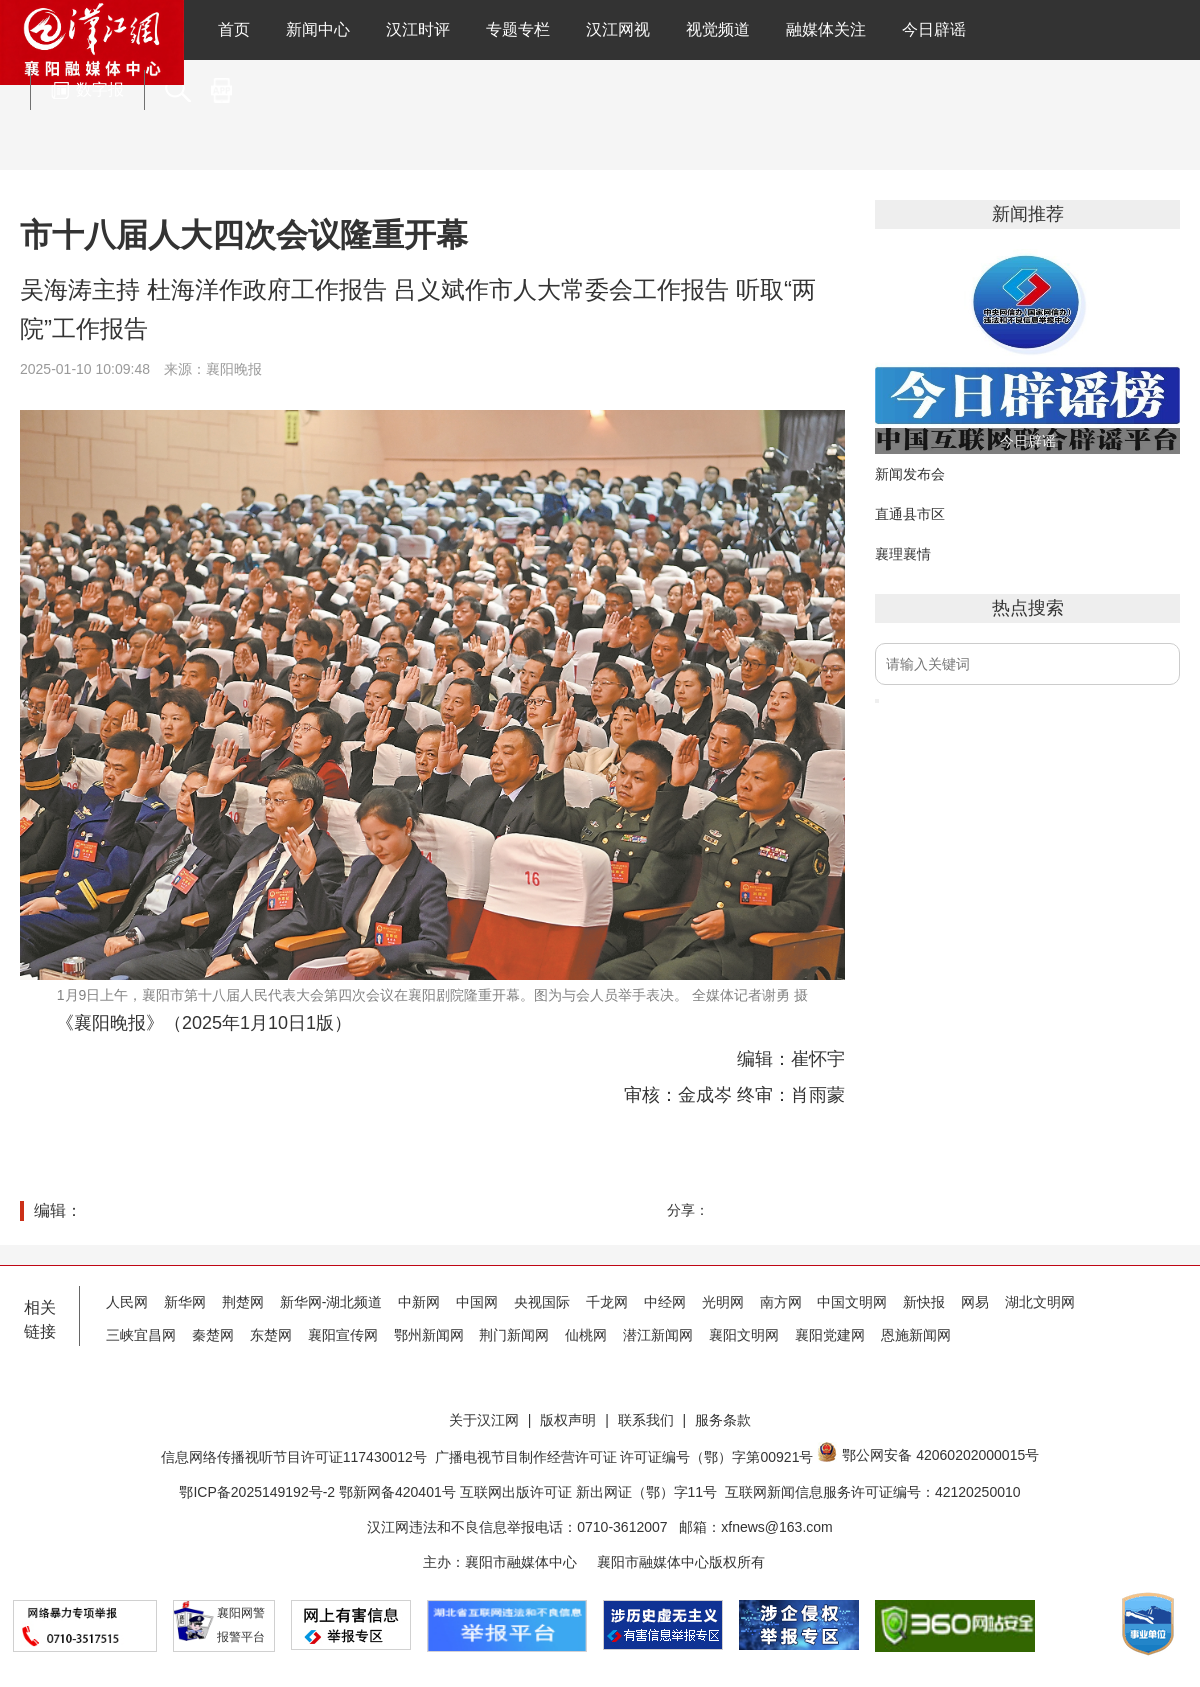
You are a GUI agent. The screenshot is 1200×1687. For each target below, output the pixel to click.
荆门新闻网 (514, 1335)
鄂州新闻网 (429, 1335)
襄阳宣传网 (343, 1335)
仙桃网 (586, 1335)
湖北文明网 (1040, 1302)
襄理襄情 (903, 554)
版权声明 (568, 1420)
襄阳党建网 (830, 1335)
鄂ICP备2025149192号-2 (259, 1492)
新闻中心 (318, 29)
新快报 (924, 1302)
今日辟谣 (934, 29)
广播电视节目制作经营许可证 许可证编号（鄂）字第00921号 (624, 1457)
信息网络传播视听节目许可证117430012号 (294, 1457)
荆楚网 (243, 1302)
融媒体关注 (826, 29)
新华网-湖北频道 (331, 1302)
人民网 (127, 1302)
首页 (234, 29)
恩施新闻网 (916, 1335)
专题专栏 (518, 29)
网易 (975, 1302)
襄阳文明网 (744, 1335)
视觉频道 (718, 29)
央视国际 (542, 1302)
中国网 (477, 1302)
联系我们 (646, 1420)
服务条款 (723, 1420)
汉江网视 (618, 29)
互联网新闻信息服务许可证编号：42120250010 (873, 1492)
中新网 (419, 1302)
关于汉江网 (484, 1420)
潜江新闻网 (658, 1335)
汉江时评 (418, 29)
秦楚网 (213, 1335)
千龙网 (607, 1302)
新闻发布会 (910, 474)
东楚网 (271, 1335)
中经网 (665, 1302)
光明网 (723, 1302)
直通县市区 (910, 514)
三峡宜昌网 (141, 1335)
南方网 (781, 1302)
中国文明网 (852, 1302)
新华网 (185, 1302)
